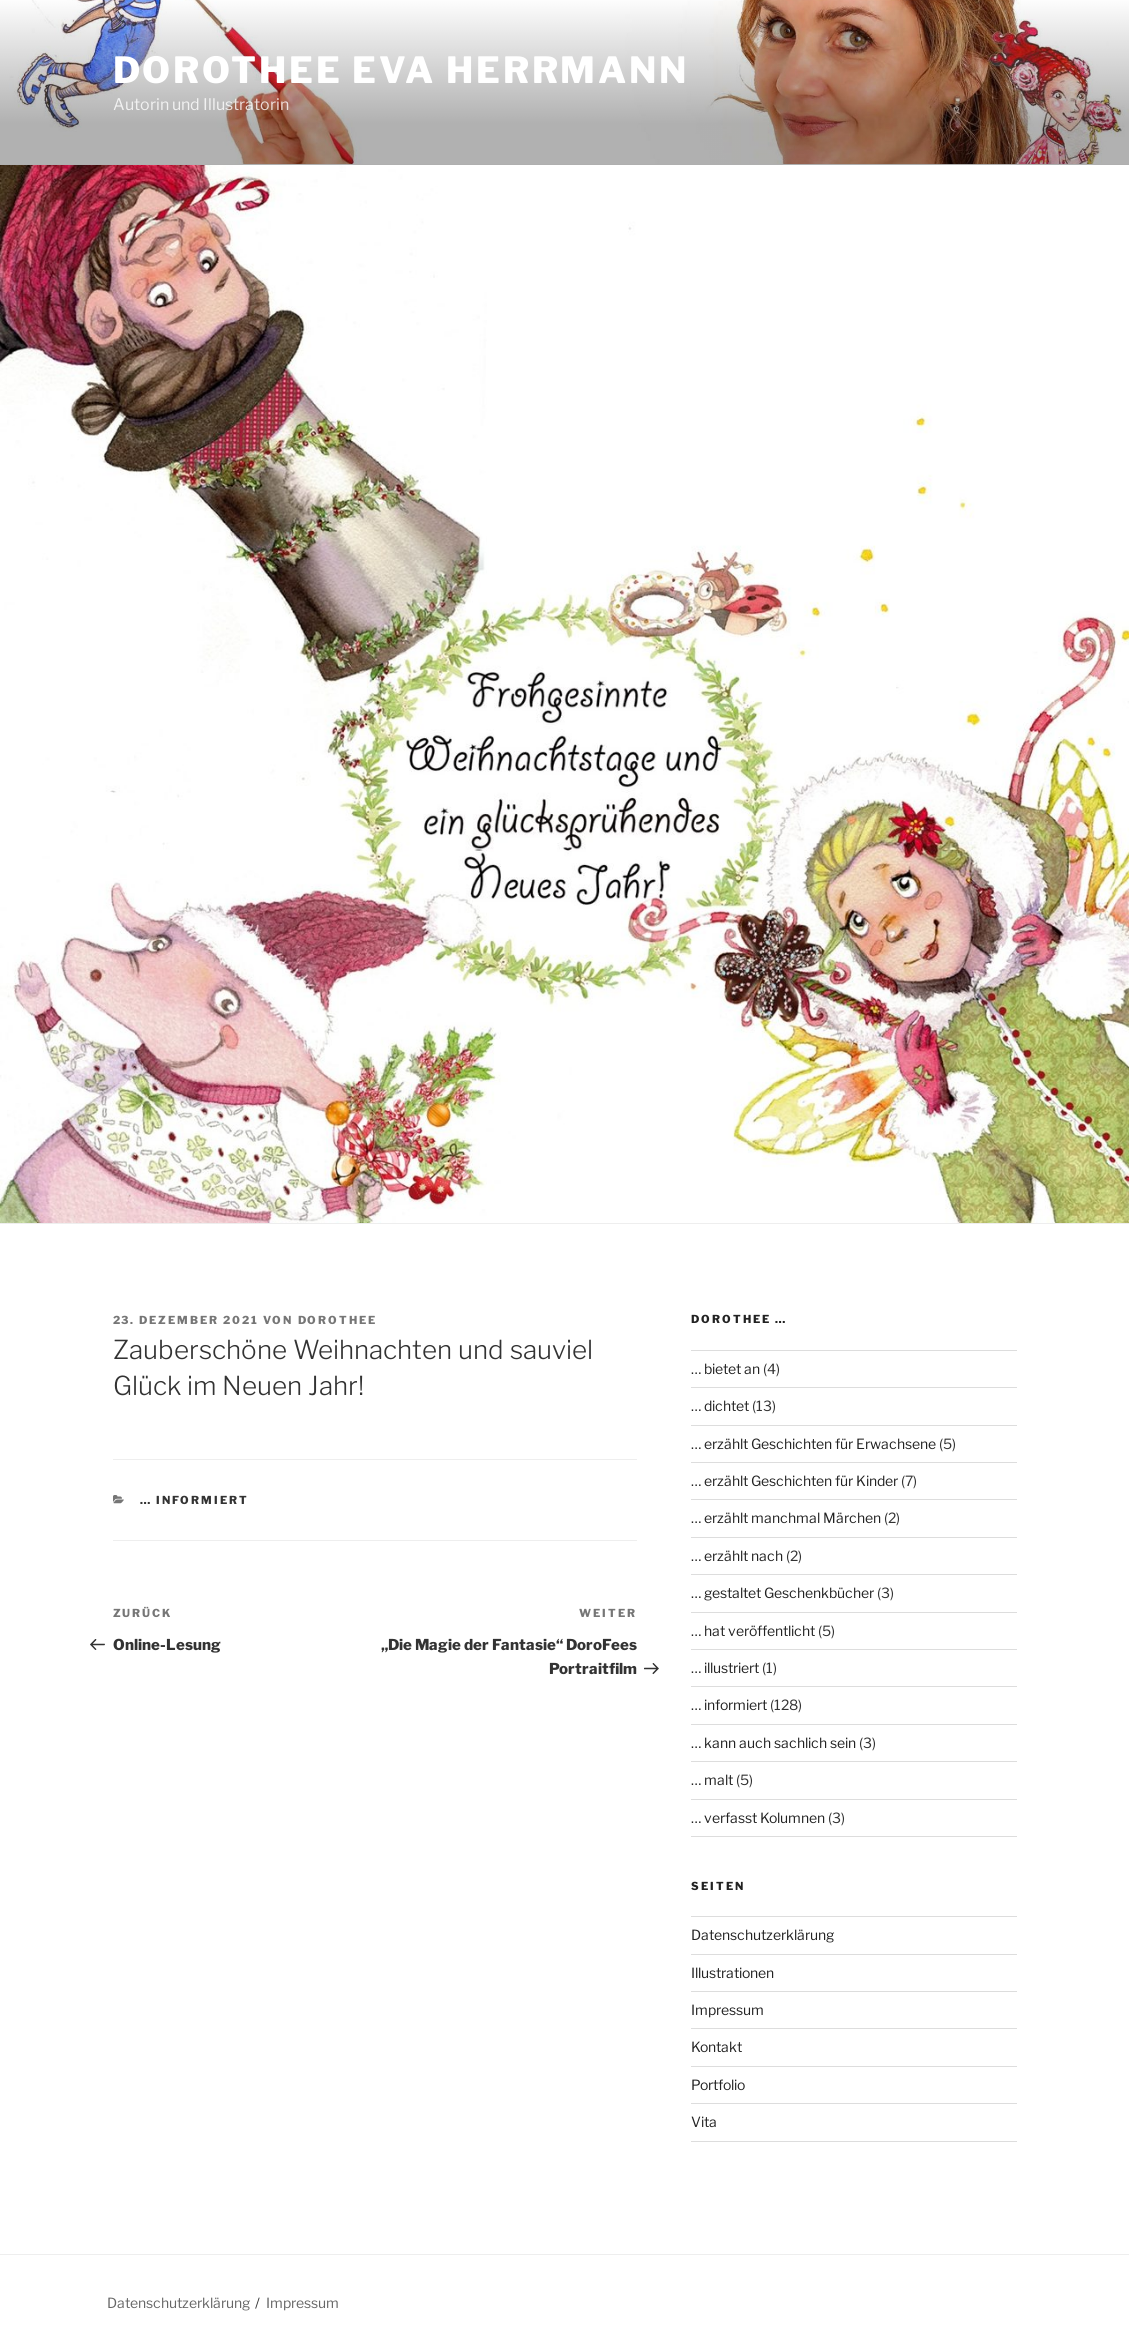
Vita (704, 2121)
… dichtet (720, 1405)
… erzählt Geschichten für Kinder (794, 1480)
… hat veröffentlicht (753, 1630)
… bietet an (725, 1368)
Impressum (727, 2009)
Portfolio (718, 2084)
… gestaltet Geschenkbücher (782, 1592)
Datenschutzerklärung (762, 1934)
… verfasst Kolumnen (758, 1817)
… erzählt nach (737, 1555)
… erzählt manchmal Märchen (786, 1517)
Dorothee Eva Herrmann (401, 70)
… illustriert (725, 1667)
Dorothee (338, 1320)
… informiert (194, 1500)
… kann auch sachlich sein (773, 1742)
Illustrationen (732, 1972)
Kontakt (716, 2046)
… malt (712, 1779)
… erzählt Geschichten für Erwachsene (813, 1443)
